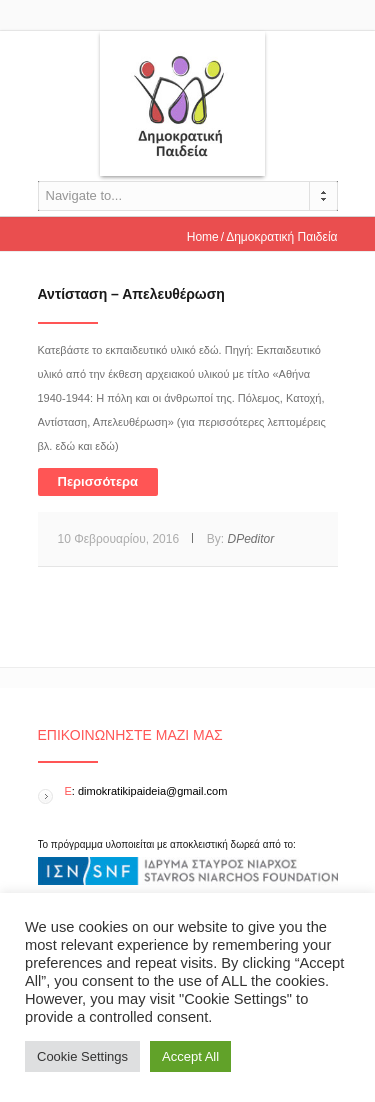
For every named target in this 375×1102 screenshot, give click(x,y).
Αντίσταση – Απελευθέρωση (131, 294)
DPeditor (250, 539)
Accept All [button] (190, 1056)
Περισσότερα (98, 481)
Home (203, 237)
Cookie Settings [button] (82, 1056)
